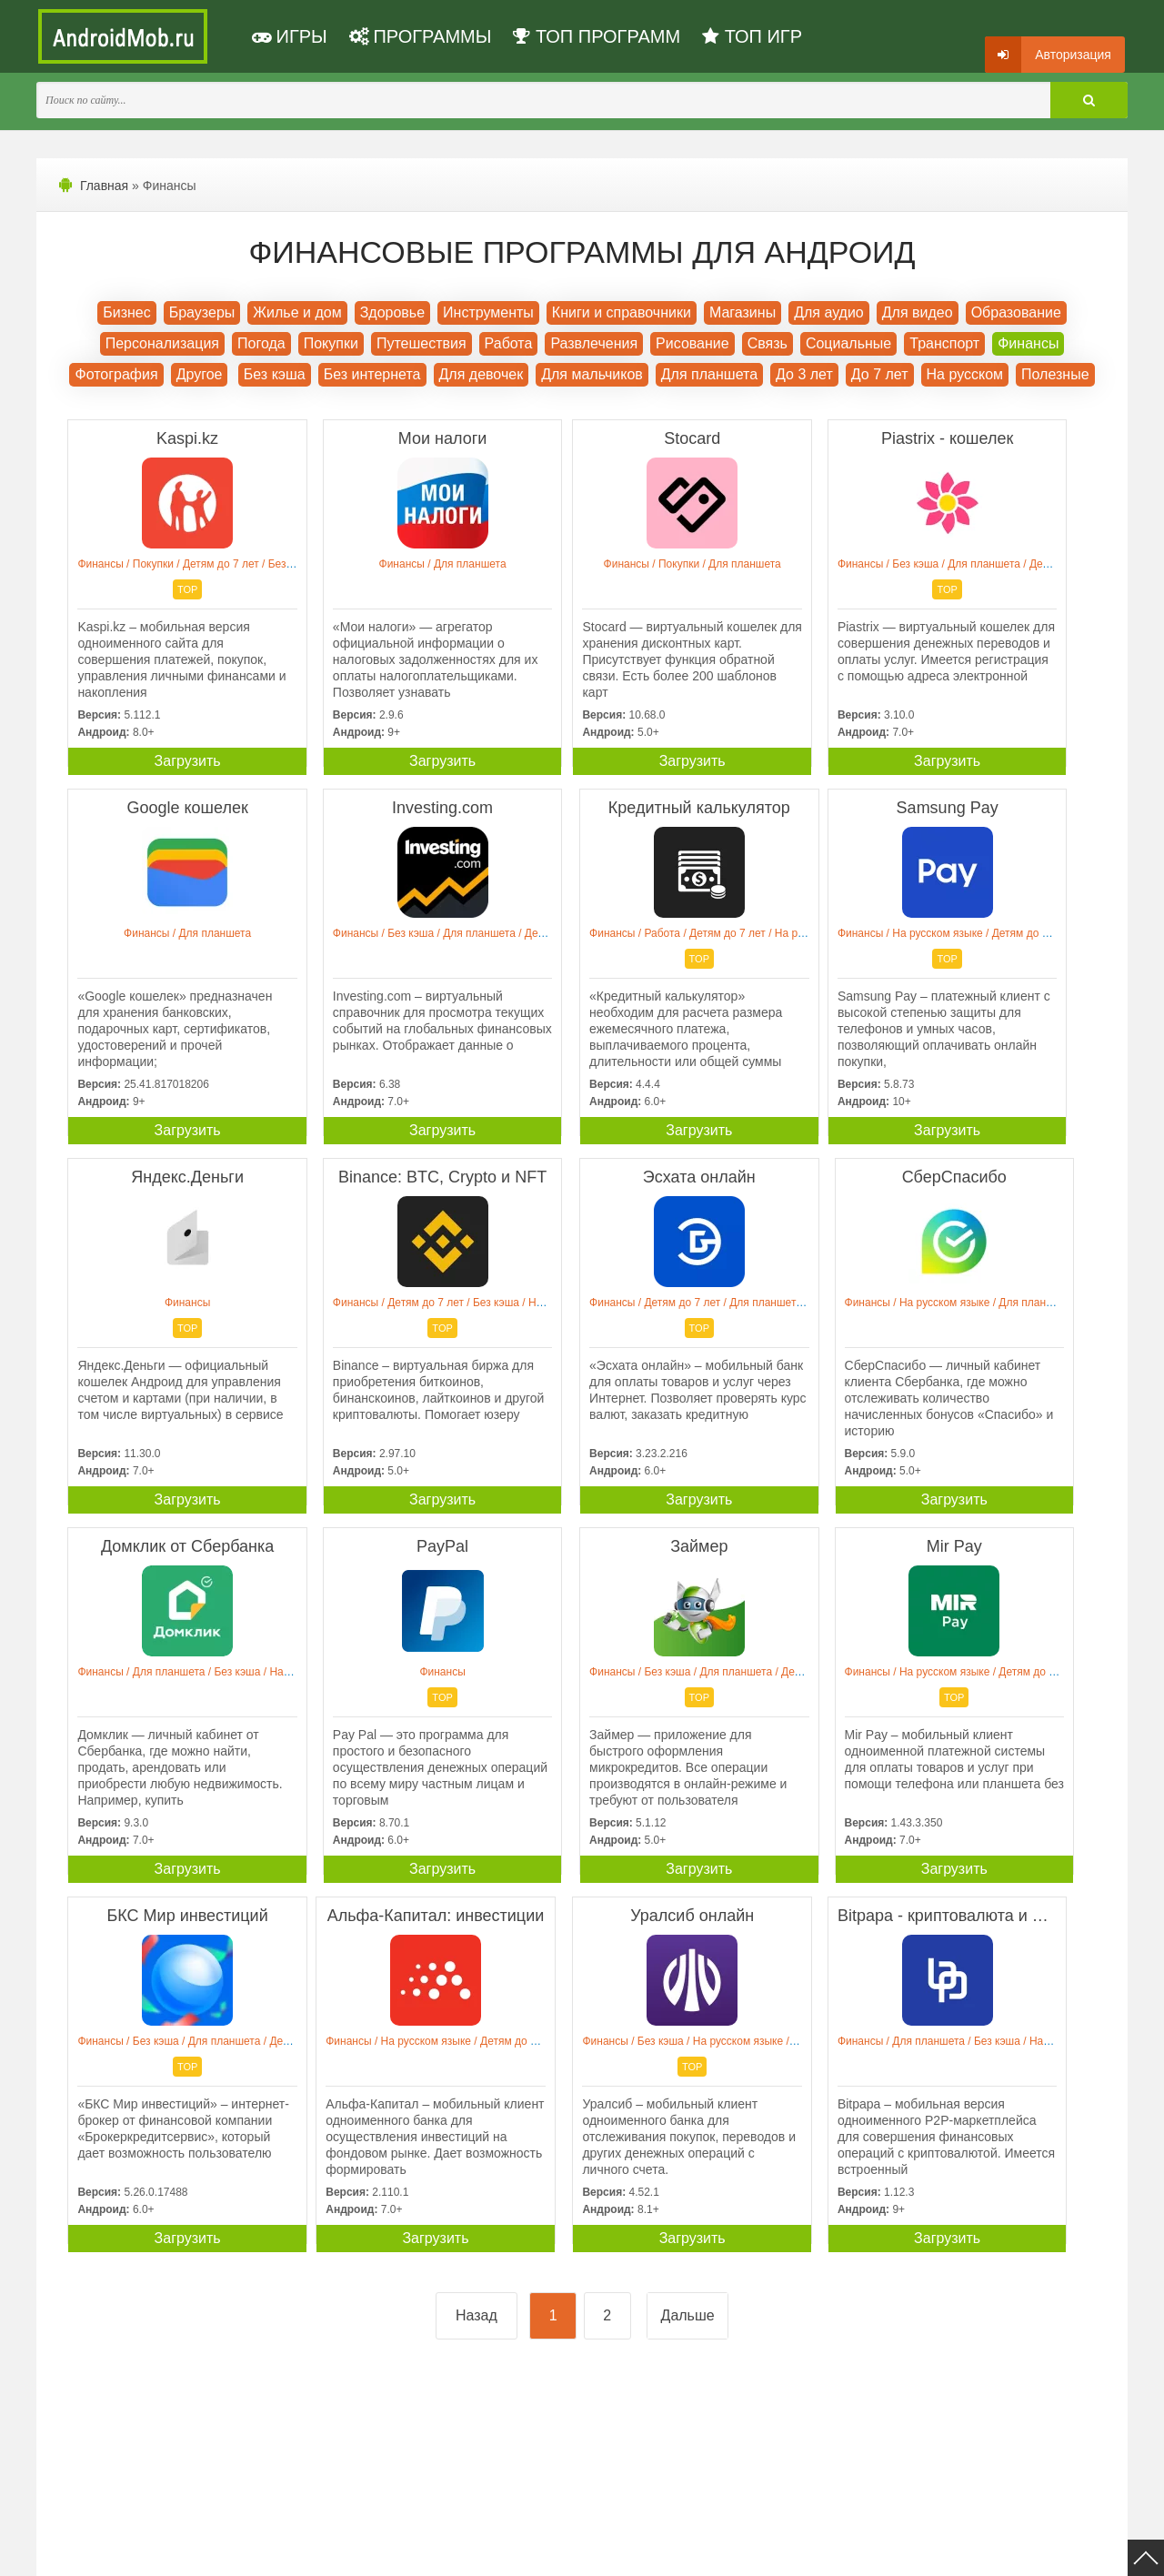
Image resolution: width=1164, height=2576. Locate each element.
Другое (199, 374)
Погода (261, 343)
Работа (509, 343)
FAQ (717, 2550)
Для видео (917, 312)
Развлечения (593, 343)
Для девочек (481, 374)
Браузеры (202, 312)
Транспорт (944, 343)
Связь (768, 343)
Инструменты (488, 312)
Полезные (1055, 374)
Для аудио (829, 312)
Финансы (1028, 343)
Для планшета (709, 374)
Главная (104, 185)
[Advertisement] (321, 2144)
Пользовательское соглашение (452, 2550)
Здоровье (392, 312)
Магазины (742, 312)
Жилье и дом (297, 312)
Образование (1016, 312)
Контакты (663, 2550)
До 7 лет (879, 374)
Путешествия (421, 343)
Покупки (331, 343)
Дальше (688, 1949)
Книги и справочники (621, 312)
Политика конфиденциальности (275, 2550)
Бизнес (127, 312)
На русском (965, 374)
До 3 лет (804, 374)
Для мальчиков (592, 374)
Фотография (116, 374)
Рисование (692, 343)
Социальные (848, 343)
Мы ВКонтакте (585, 2550)
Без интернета (372, 374)
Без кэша (275, 374)
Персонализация (162, 343)
